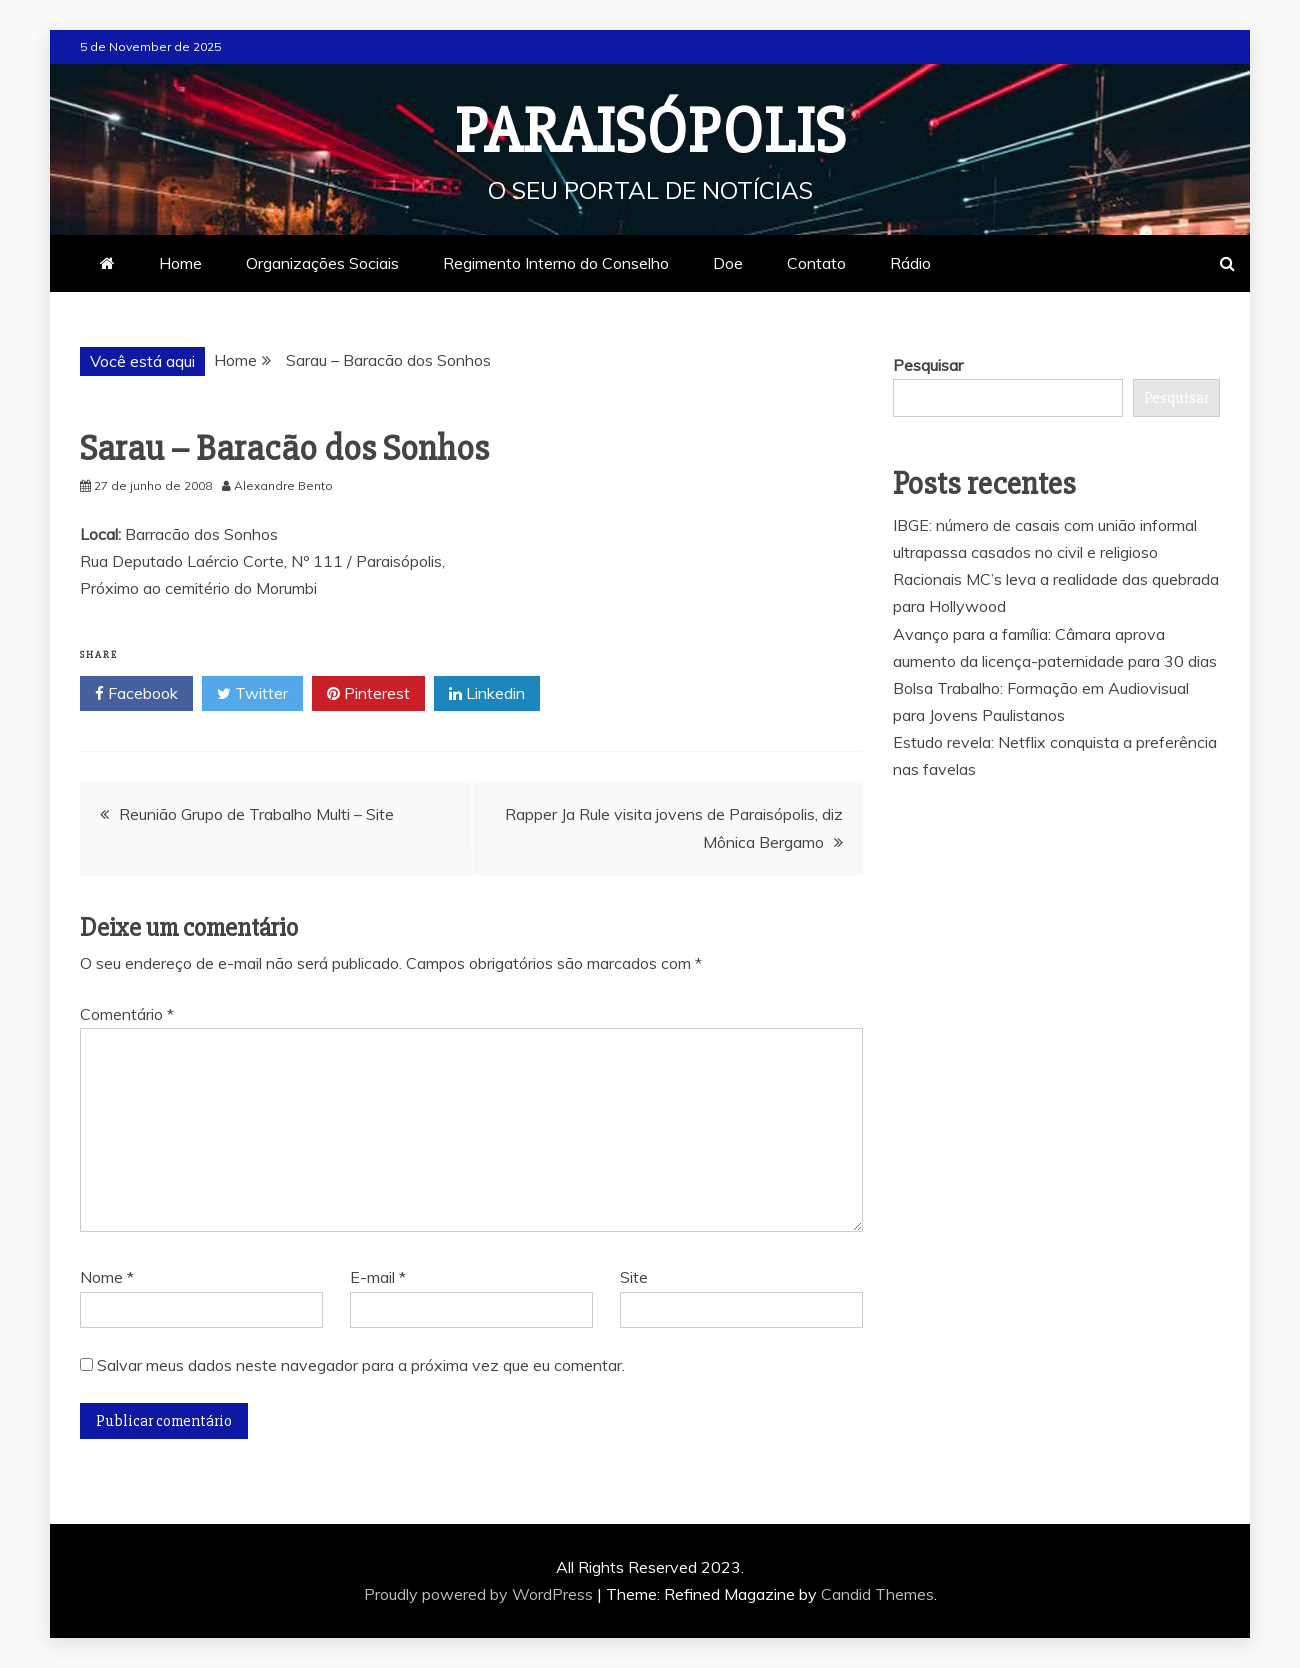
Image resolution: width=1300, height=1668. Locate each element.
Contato (816, 263)
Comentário (127, 1014)
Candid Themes (877, 1594)
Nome (107, 1277)
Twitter (252, 694)
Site (634, 1277)
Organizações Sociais (322, 263)
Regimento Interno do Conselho (556, 263)
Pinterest (368, 694)
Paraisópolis (650, 132)
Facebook (136, 694)
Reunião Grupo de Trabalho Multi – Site (256, 814)
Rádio (910, 263)
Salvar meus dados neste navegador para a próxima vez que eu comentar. (361, 1365)
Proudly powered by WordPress (480, 1594)
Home (180, 263)
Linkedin (487, 694)
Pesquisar (928, 365)
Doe (728, 263)
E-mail (378, 1277)
